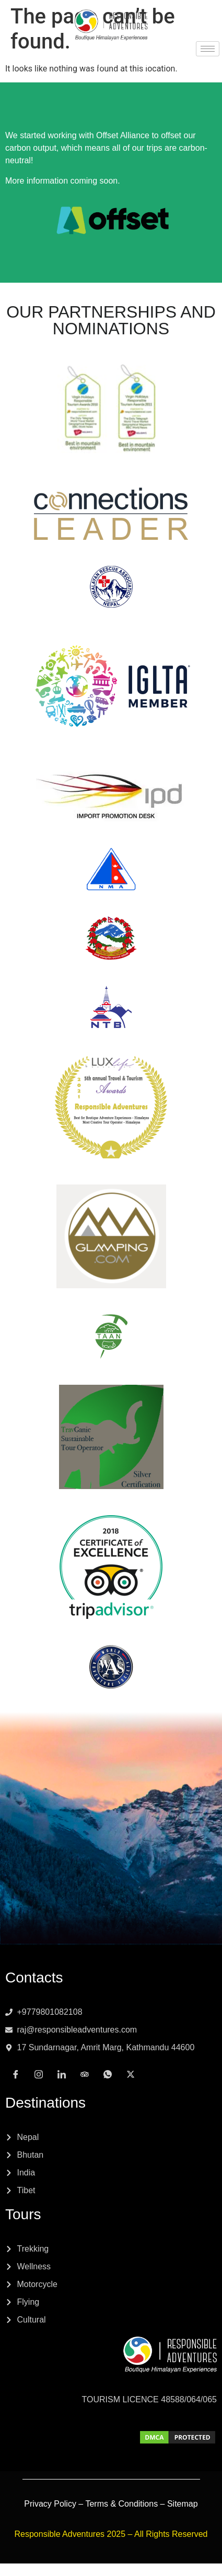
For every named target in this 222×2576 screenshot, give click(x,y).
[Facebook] (54, 62)
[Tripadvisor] (122, 62)
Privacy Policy (50, 2503)
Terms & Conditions (121, 2503)
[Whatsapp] (145, 62)
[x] (168, 62)
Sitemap (182, 2503)
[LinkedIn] (100, 62)
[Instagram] (77, 62)
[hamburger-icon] (207, 48)
